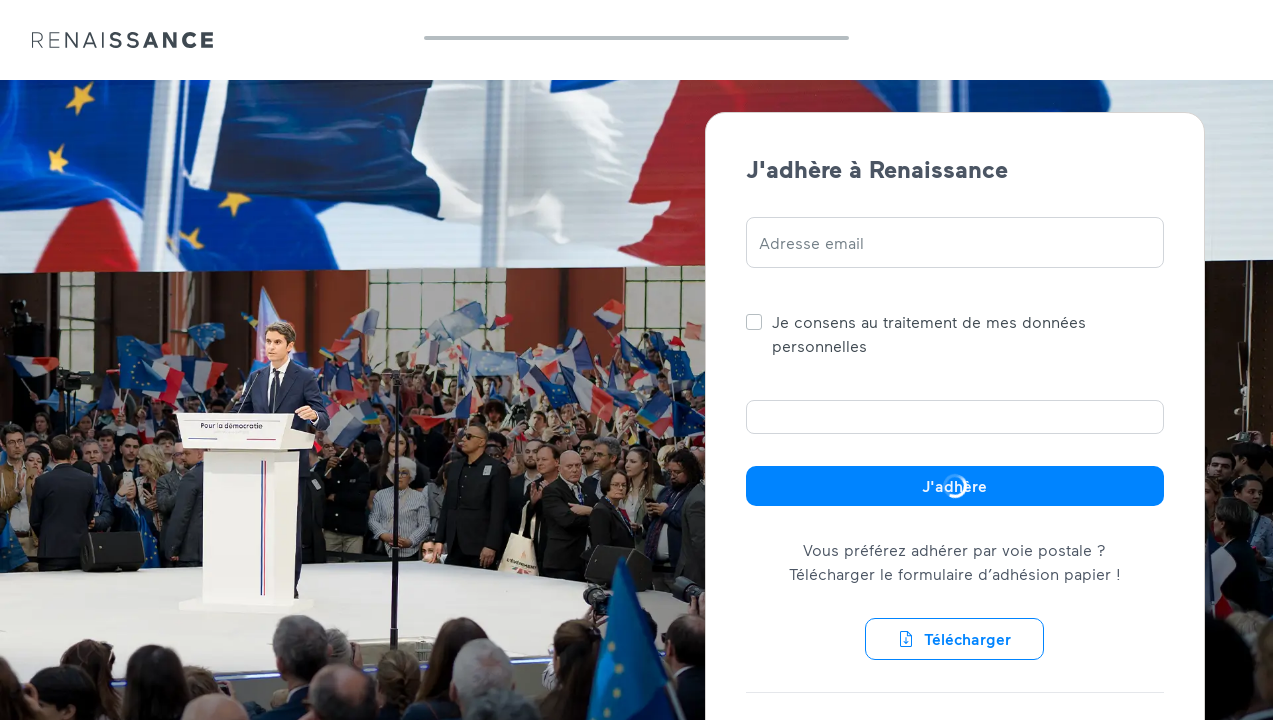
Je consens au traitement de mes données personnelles (929, 333)
